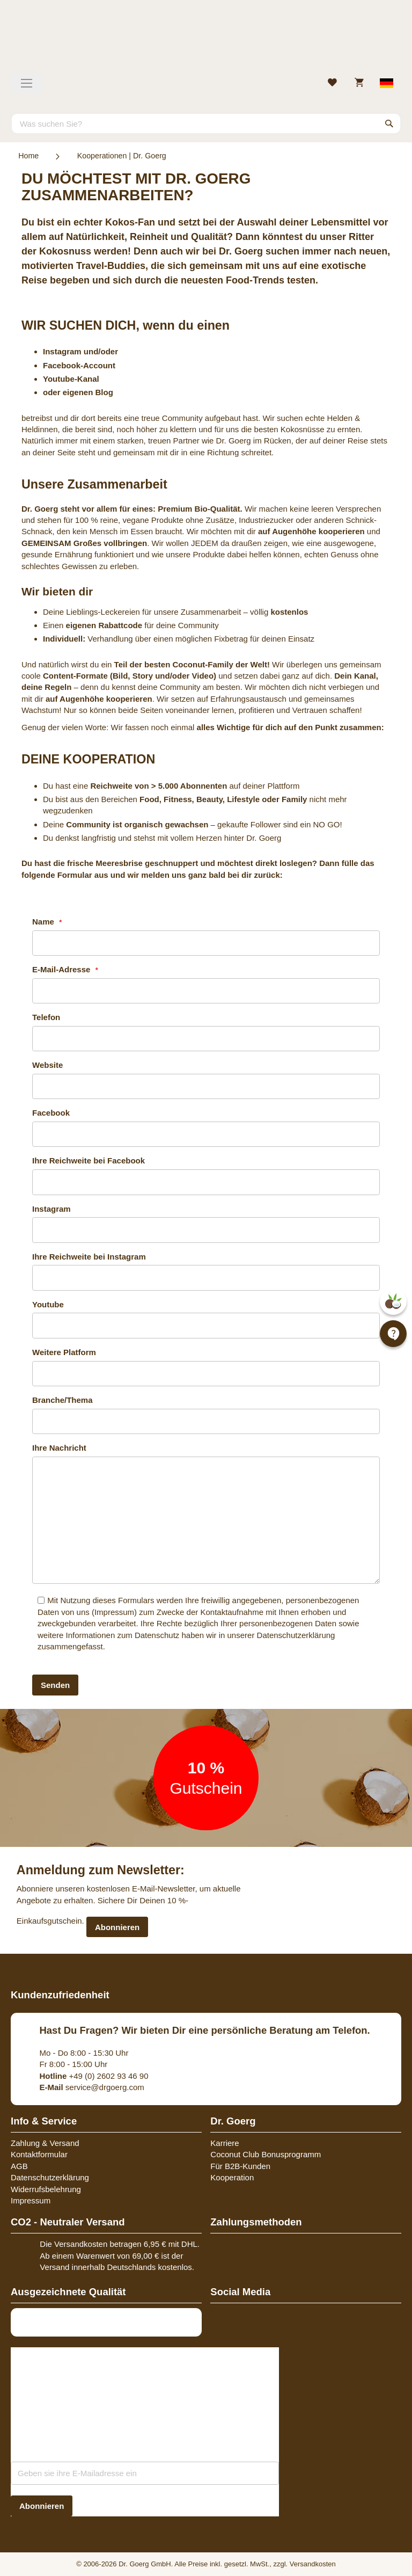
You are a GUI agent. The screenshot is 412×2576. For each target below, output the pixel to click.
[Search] (389, 123)
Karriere (224, 2143)
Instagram (51, 1208)
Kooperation (232, 2177)
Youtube (48, 1304)
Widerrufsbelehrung (46, 2189)
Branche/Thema (62, 1400)
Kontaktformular (39, 2154)
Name (44, 921)
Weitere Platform (64, 1352)
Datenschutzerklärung (296, 1635)
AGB (19, 2166)
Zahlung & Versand (45, 2143)
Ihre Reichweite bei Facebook (88, 1160)
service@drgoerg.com (92, 2087)
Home (28, 155)
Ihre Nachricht (59, 1447)
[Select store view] (387, 83)
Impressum (114, 1612)
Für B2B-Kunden (240, 2166)
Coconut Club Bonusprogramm (265, 2154)
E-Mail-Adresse (62, 969)
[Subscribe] (41, 2505)
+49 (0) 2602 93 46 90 (94, 2075)
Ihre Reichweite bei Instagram (89, 1256)
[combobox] (206, 123)
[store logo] (206, 40)
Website (47, 1064)
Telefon (46, 1017)
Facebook (51, 1112)
